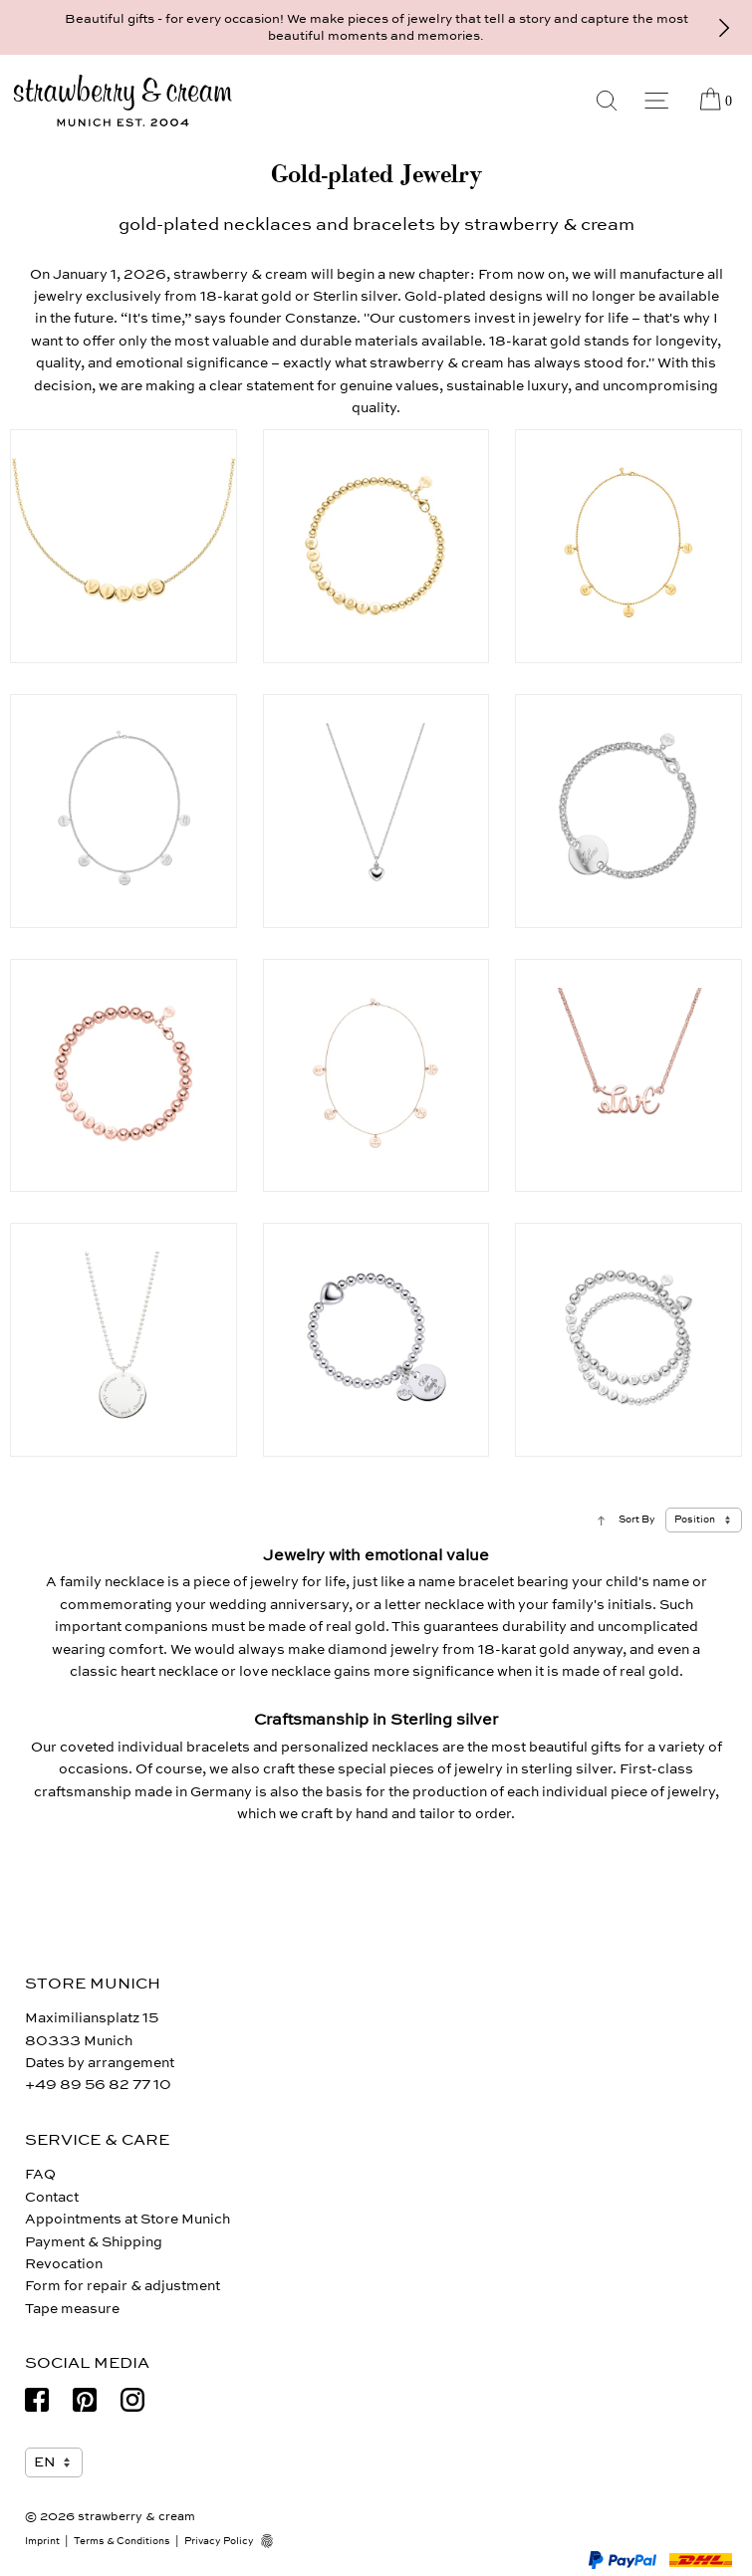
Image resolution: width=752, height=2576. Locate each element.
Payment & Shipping (93, 2241)
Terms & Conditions (122, 2541)
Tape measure (72, 2308)
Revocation (64, 2263)
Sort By (637, 1519)
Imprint (42, 2541)
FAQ (40, 2174)
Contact (52, 2197)
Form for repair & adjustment (122, 2285)
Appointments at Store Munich (127, 2219)
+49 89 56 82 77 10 (98, 2084)
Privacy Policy (219, 2541)
